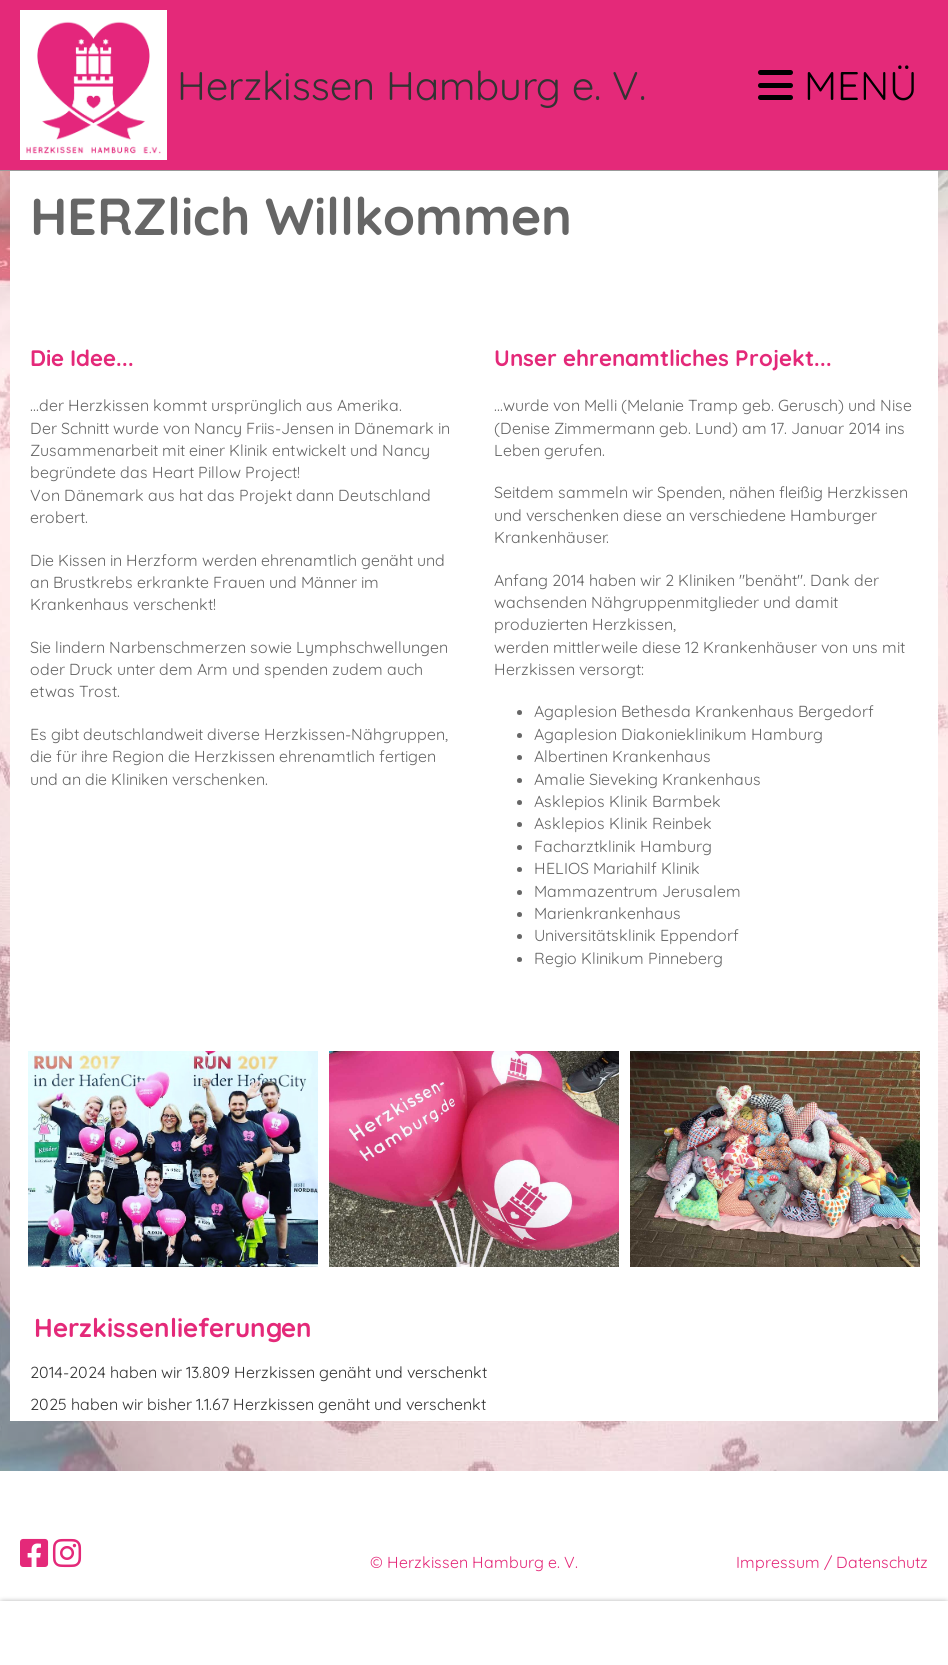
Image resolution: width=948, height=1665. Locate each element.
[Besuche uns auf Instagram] (67, 1553)
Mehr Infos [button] (62, 1633)
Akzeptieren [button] (868, 1633)
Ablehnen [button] (762, 1633)
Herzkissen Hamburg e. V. (411, 85)
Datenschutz (882, 1562)
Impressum (778, 1562)
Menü (838, 85)
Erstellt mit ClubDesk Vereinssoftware (473, 1585)
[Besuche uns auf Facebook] (34, 1553)
